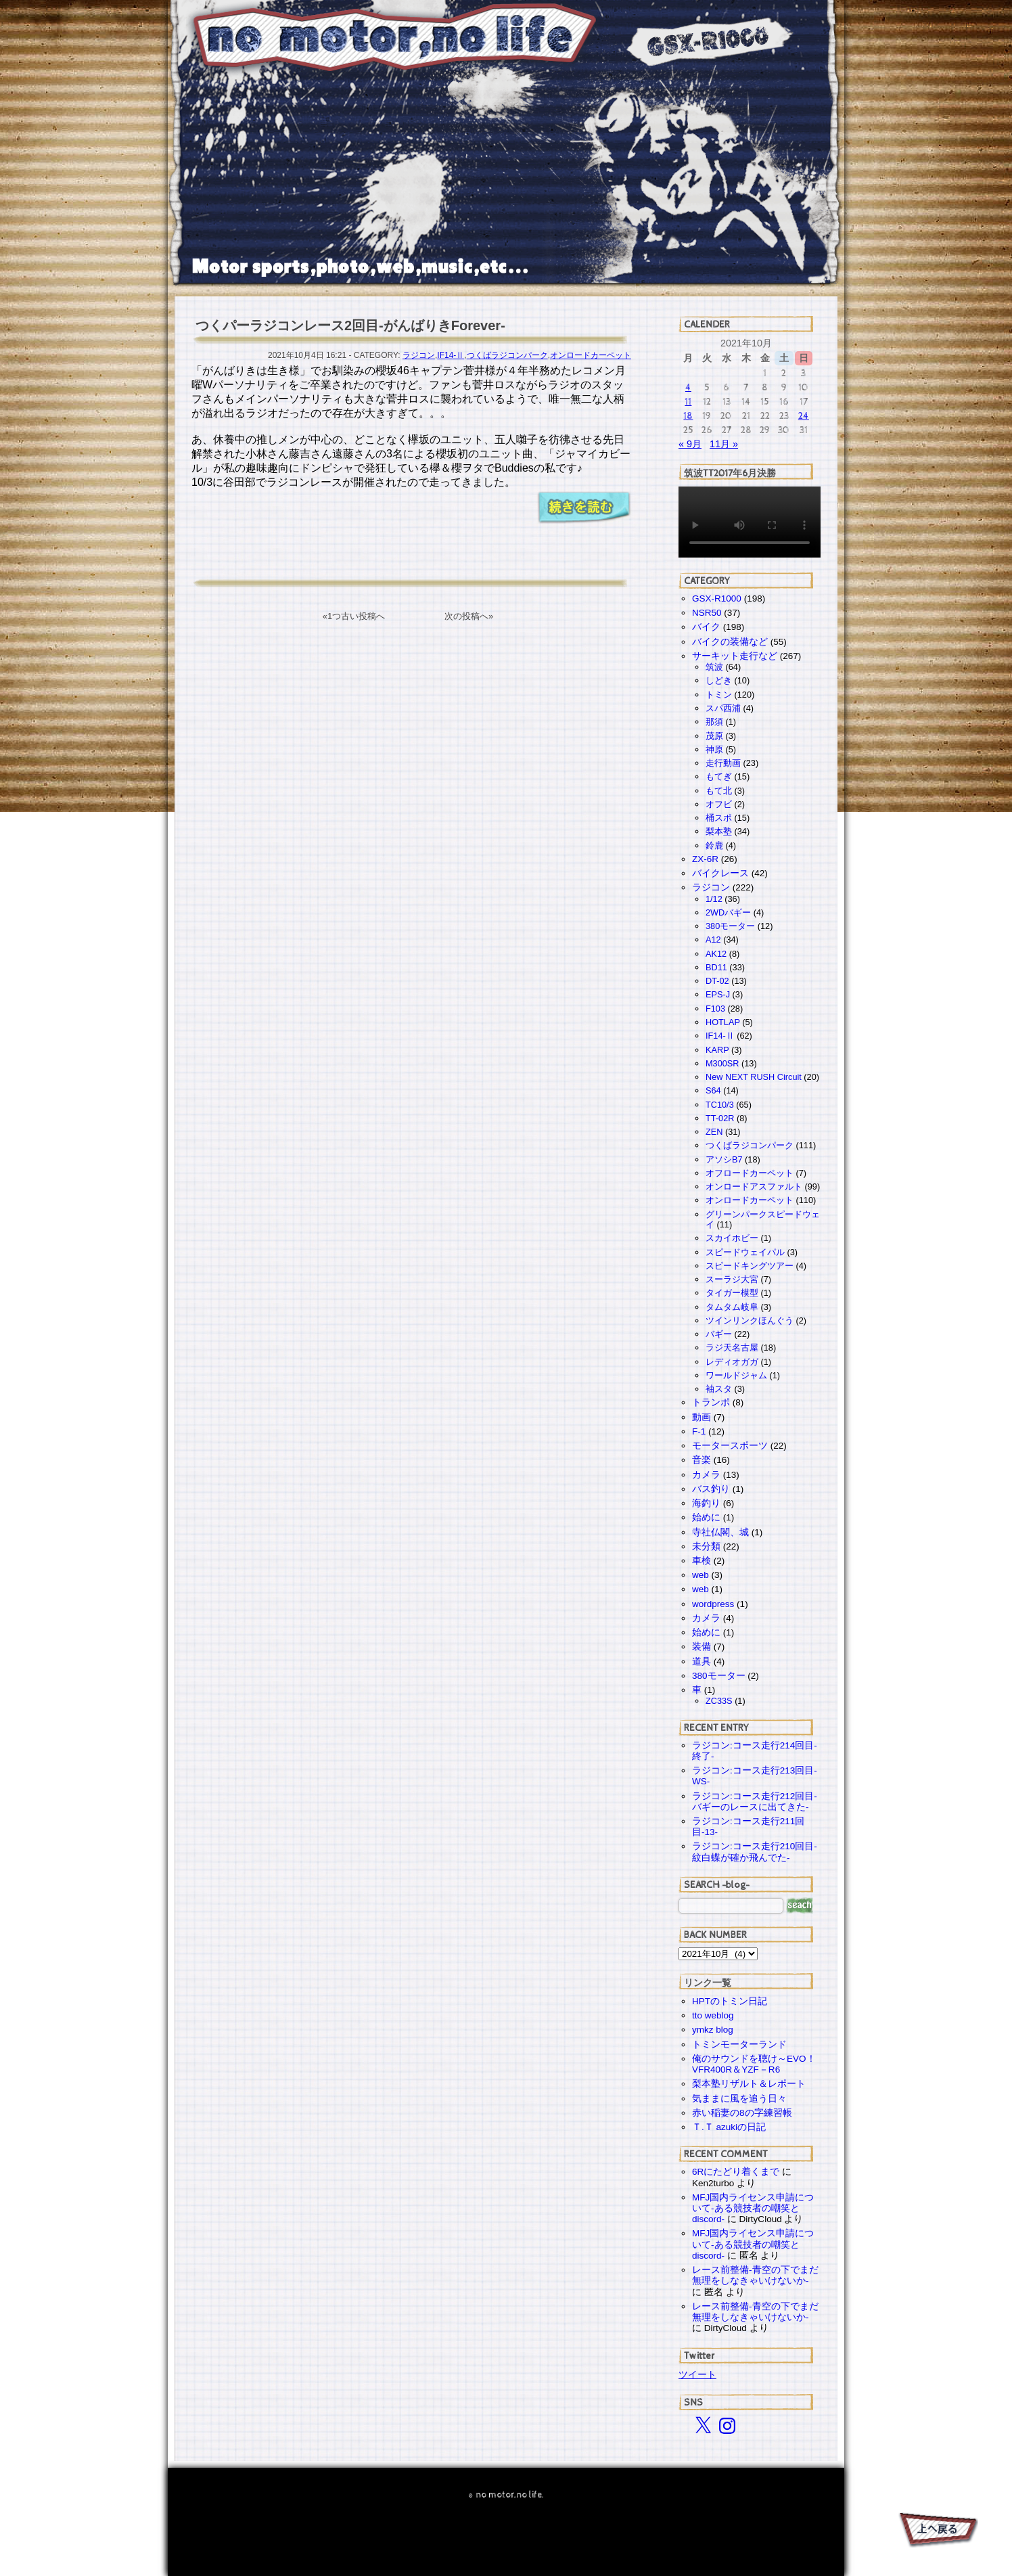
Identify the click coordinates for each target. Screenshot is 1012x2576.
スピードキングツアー (750, 1266)
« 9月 (690, 443)
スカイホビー (732, 1238)
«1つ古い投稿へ (354, 616)
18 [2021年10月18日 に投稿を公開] (688, 416)
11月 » (724, 443)
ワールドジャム (736, 1375)
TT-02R (720, 1118)
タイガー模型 (732, 1293)
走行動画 (723, 763)
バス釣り (711, 1489)
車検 (701, 1561)
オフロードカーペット (750, 1173)
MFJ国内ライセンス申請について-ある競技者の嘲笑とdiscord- (753, 2208)
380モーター (730, 926)
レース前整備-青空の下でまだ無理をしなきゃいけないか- (755, 2275)
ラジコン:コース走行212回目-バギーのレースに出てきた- (754, 1801)
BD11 (716, 967)
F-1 (699, 1431)
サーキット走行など (734, 656)
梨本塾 (719, 831)
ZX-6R (705, 859)
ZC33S (719, 1701)
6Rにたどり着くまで (735, 2172)
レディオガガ (732, 1362)
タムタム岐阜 (732, 1307)
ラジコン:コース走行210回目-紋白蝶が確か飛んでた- (754, 1851)
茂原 (714, 736)
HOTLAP (723, 1022)
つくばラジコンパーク (507, 355)
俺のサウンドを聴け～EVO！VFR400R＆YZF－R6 (754, 2064)
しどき (719, 680)
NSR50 (707, 613)
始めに (706, 1517)
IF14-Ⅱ (450, 355)
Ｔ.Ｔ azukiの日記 (729, 2127)
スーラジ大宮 (732, 1279)
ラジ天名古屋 (732, 1347)
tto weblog (713, 2015)
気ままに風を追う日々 (739, 2099)
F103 (715, 1008)
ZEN (714, 1132)
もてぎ (719, 776)
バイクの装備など (730, 642)
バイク (706, 627)
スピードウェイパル (745, 1252)
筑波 (714, 667)
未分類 (706, 1546)
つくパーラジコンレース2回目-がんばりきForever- (350, 325)
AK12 (716, 954)
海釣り (706, 1503)
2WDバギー (728, 912)
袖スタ (719, 1389)
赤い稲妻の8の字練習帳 (742, 2113)
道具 (701, 1661)
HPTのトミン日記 (729, 2001)
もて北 (719, 791)
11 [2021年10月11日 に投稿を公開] (688, 401)
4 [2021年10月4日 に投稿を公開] (688, 387)
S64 (713, 1090)
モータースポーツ (730, 1446)
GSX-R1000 (716, 598)
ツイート (697, 2374)
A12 (713, 939)
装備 (701, 1647)
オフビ (719, 804)
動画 (701, 1417)
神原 (714, 749)
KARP (717, 1050)
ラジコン (418, 355)
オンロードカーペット (590, 355)
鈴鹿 (714, 845)
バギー (719, 1334)
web (700, 1575)
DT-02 (717, 981)
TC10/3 (720, 1105)
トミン (719, 695)
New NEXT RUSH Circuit (754, 1077)
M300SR (722, 1063)
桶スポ (719, 818)
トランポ (711, 1402)
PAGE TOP (937, 2532)
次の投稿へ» (468, 616)
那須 (714, 722)
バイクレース (720, 873)
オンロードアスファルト (754, 1186)
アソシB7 (724, 1159)
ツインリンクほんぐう (750, 1320)
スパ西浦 (723, 708)
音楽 (701, 1460)
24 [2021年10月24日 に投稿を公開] (803, 416)
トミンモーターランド (739, 2044)
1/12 (714, 899)
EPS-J (718, 994)
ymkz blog (712, 2030)
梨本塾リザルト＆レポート (749, 2084)
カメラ (706, 1475)
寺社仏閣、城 (720, 1532)
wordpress (713, 1604)
